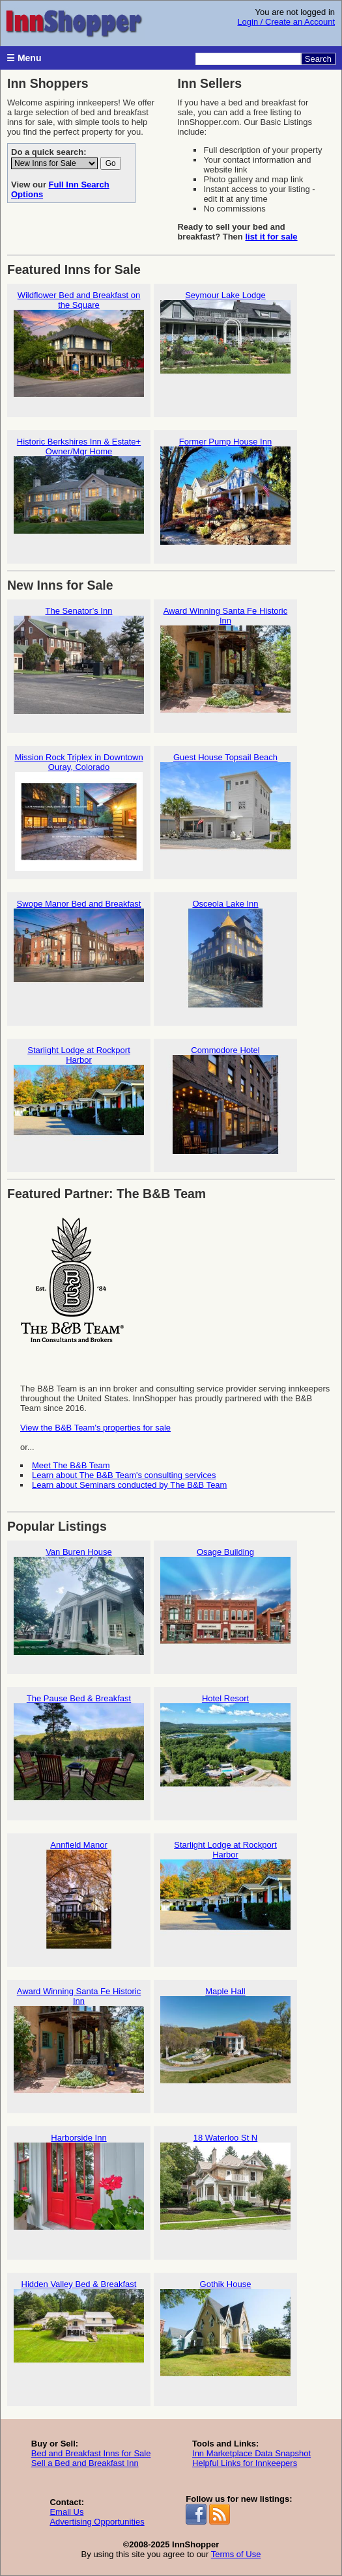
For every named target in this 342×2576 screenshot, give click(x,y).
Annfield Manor (79, 1894)
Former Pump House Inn (225, 491)
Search (318, 59)
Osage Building (225, 1601)
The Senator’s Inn (79, 660)
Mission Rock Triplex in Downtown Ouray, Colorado (79, 811)
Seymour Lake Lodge (225, 344)
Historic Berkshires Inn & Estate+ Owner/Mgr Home (79, 496)
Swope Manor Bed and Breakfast (79, 953)
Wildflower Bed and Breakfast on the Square (79, 349)
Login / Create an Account (286, 22)
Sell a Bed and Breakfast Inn (85, 2463)
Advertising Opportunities (97, 2522)
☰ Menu (24, 58)
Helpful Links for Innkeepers (244, 2463)
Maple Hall (225, 2040)
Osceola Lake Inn (225, 953)
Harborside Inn (79, 2187)
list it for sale (271, 236)
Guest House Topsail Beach (225, 806)
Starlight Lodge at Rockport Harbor (79, 1104)
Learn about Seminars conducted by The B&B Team (129, 1485)
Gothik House (225, 2333)
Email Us (66, 2512)
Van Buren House (79, 1601)
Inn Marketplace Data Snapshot (251, 2453)
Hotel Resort (225, 1747)
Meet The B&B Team (70, 1465)
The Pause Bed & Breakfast (79, 1747)
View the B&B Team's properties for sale (95, 1427)
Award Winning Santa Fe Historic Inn (225, 665)
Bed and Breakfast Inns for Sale (91, 2453)
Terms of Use (236, 2554)
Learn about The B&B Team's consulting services (124, 1475)
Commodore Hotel (225, 1099)
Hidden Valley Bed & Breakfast (79, 2333)
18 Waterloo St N (225, 2187)
